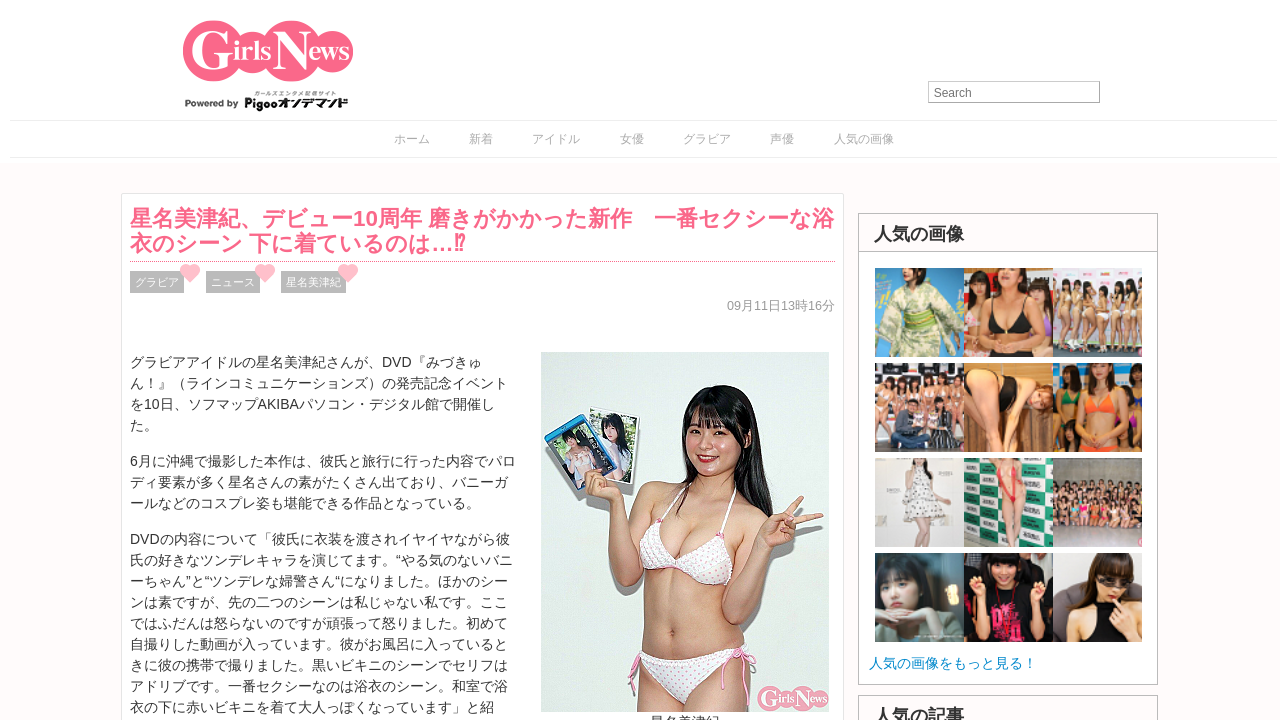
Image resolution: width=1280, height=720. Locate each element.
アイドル (556, 139)
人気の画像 (864, 139)
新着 (481, 139)
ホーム (412, 139)
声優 (782, 139)
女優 (632, 139)
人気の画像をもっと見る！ (953, 663)
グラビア (707, 139)
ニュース (233, 282)
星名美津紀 (313, 282)
